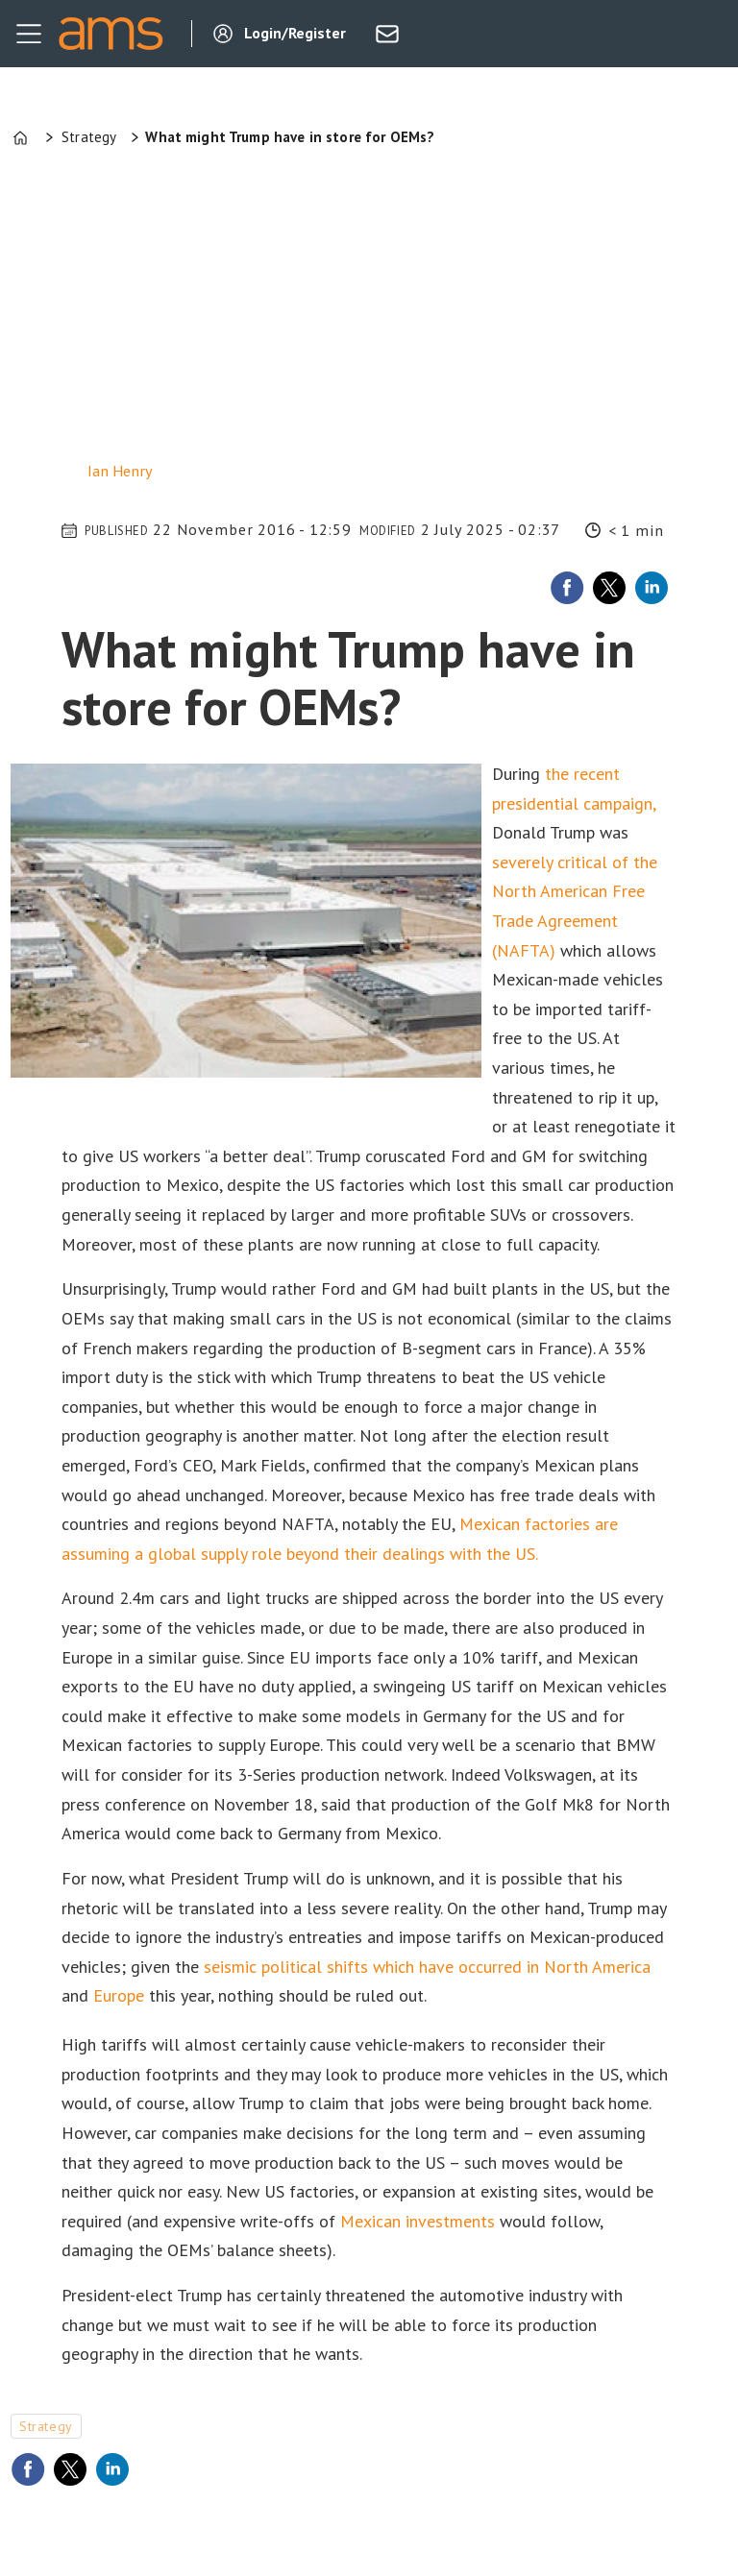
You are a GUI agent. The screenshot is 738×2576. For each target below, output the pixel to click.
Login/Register (295, 32)
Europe (118, 1995)
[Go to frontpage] (110, 34)
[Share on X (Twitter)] (609, 588)
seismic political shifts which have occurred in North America (427, 1967)
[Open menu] (29, 33)
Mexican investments (417, 2221)
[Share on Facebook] (567, 588)
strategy (45, 2426)
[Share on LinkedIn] (651, 588)
